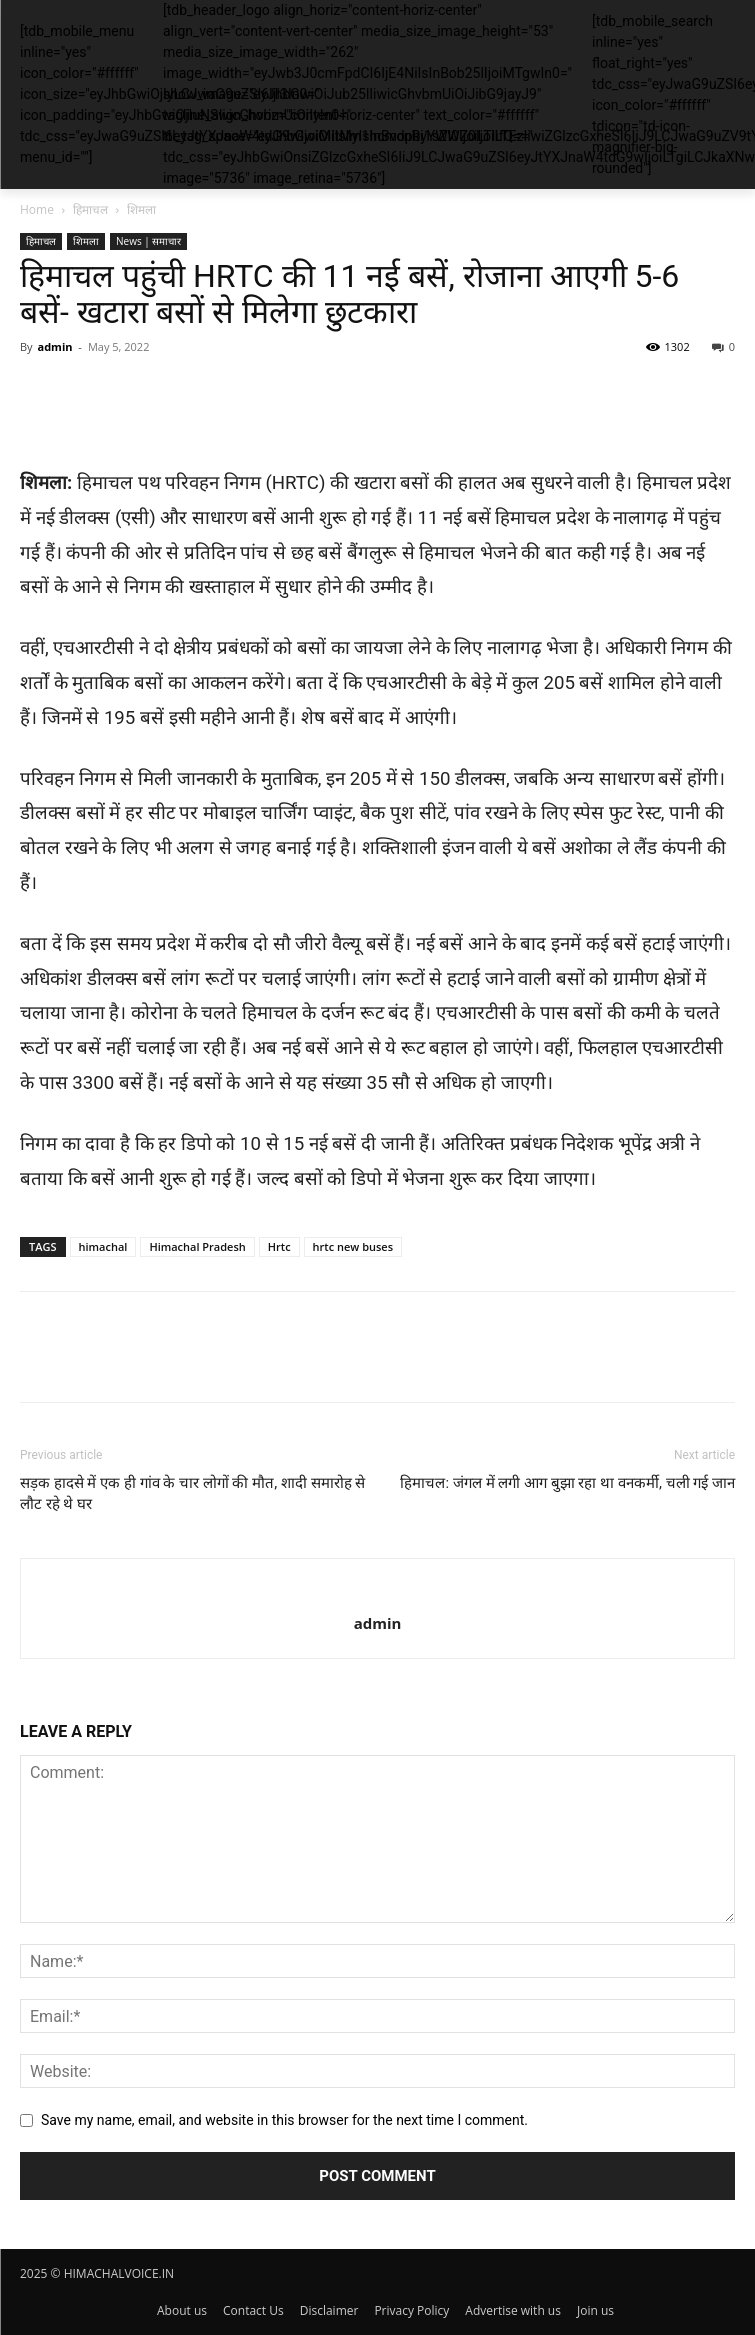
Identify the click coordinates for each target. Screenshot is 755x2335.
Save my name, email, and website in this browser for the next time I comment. (284, 2120)
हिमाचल (90, 209)
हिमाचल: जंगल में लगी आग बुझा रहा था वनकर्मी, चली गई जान (567, 1483)
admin (54, 346)
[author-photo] (377, 1590)
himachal (103, 1246)
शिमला (141, 209)
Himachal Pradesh (197, 1246)
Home (37, 209)
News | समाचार (148, 241)
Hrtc (279, 1246)
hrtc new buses (353, 1246)
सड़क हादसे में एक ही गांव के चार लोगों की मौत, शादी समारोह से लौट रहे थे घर (192, 1493)
